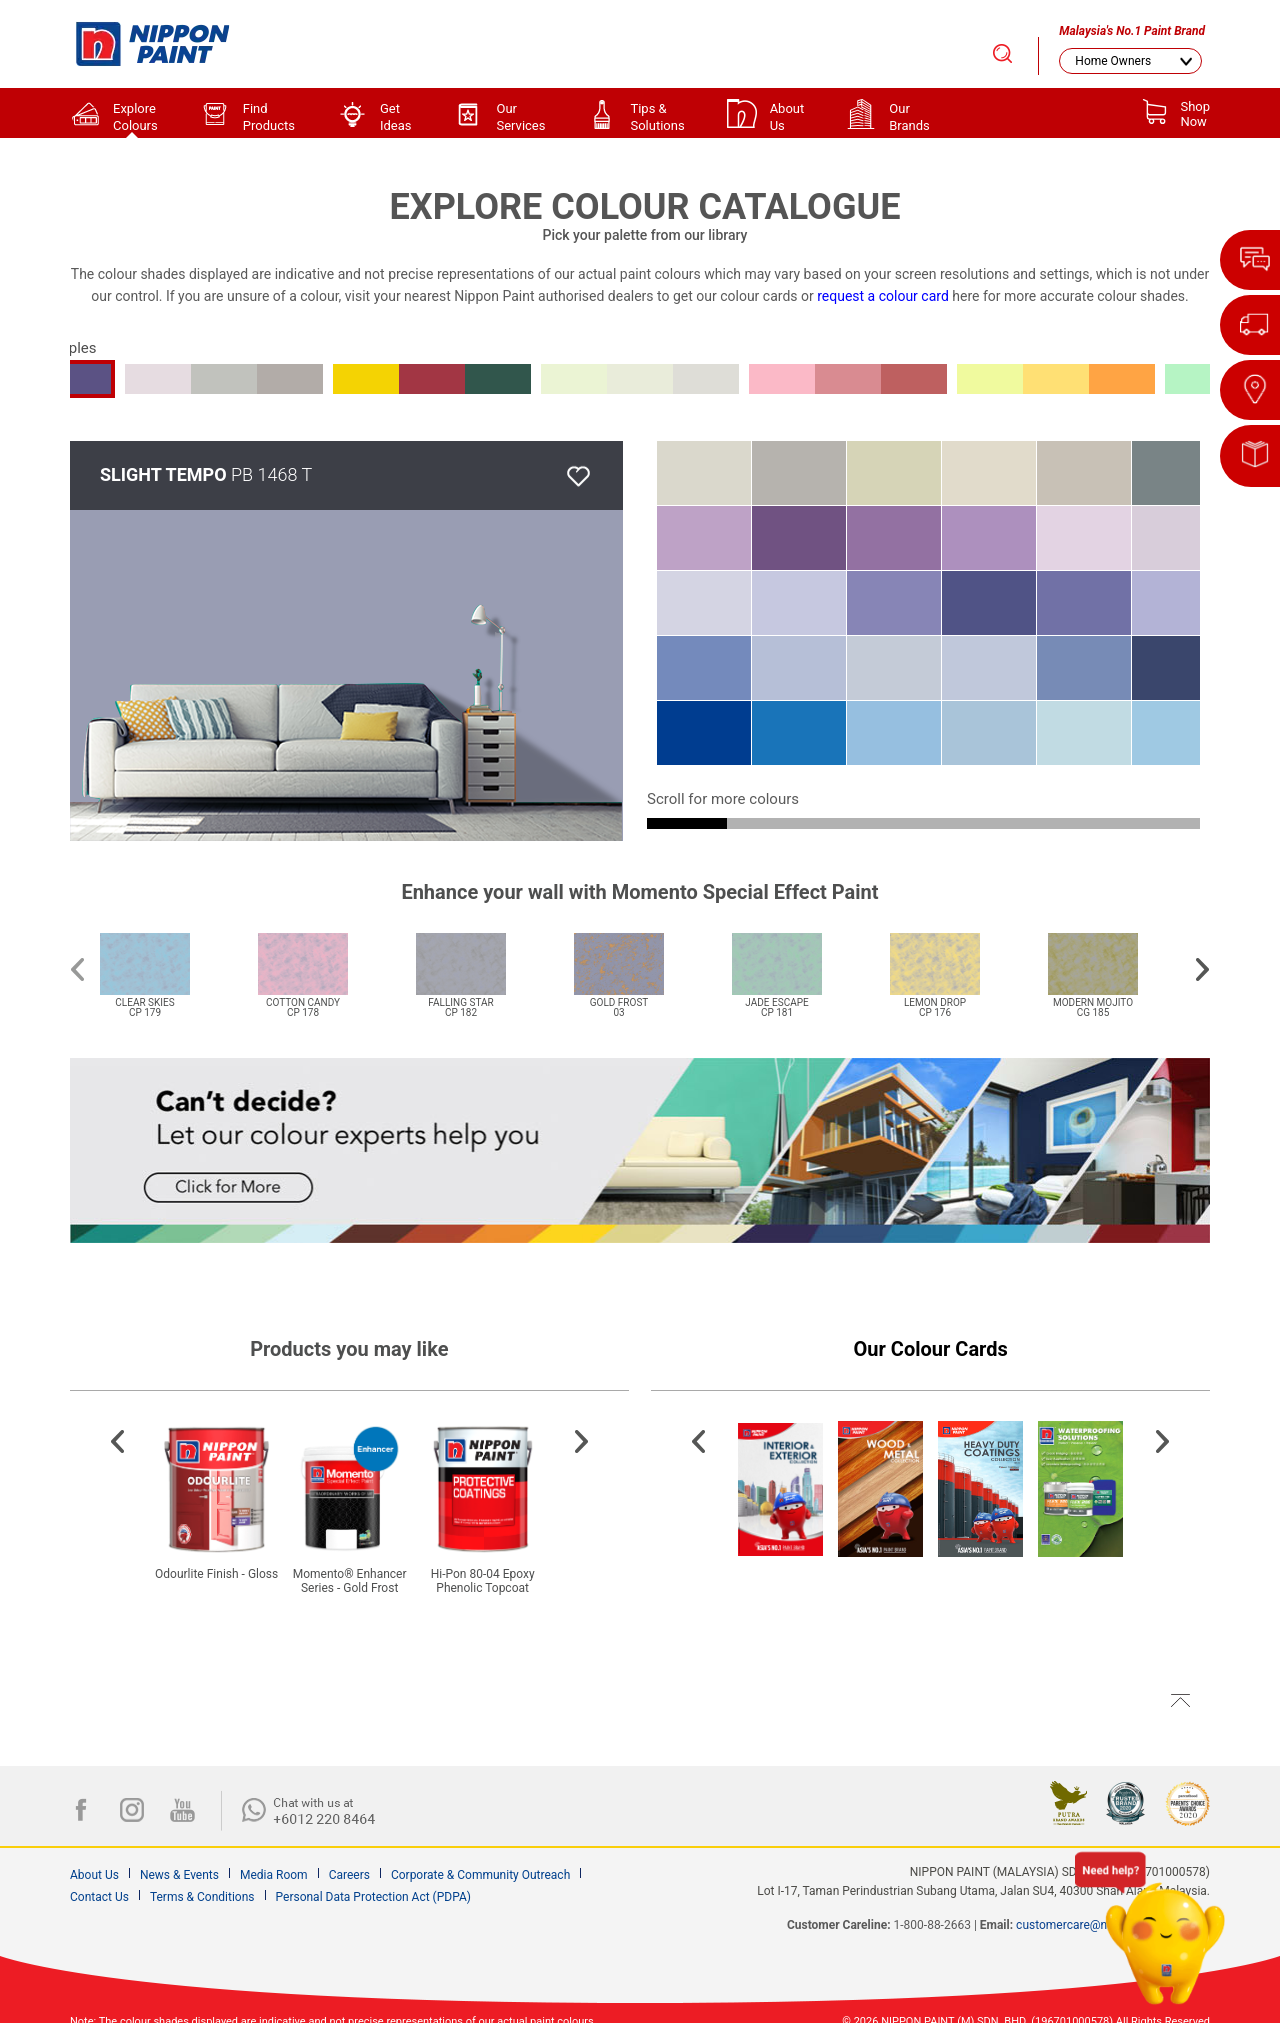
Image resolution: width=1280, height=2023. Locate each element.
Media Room (274, 1875)
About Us (94, 1875)
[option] (169, 963)
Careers (349, 1875)
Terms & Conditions (202, 1897)
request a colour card (883, 296)
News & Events (179, 1875)
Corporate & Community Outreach (480, 1875)
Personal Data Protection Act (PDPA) (373, 1897)
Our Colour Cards (931, 1349)
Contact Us (99, 1897)
